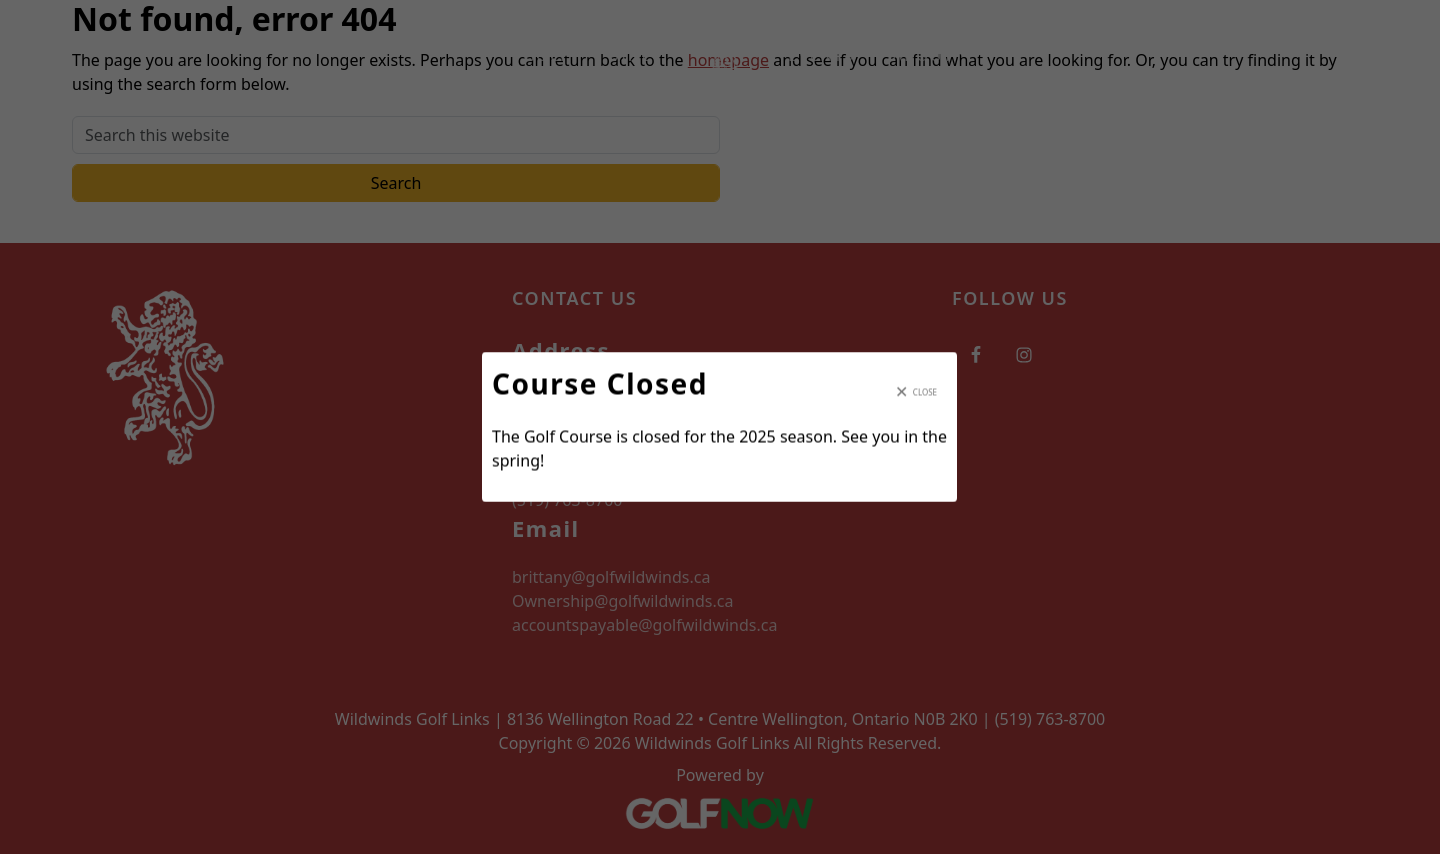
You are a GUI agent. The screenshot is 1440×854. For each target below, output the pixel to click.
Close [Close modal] (925, 391)
